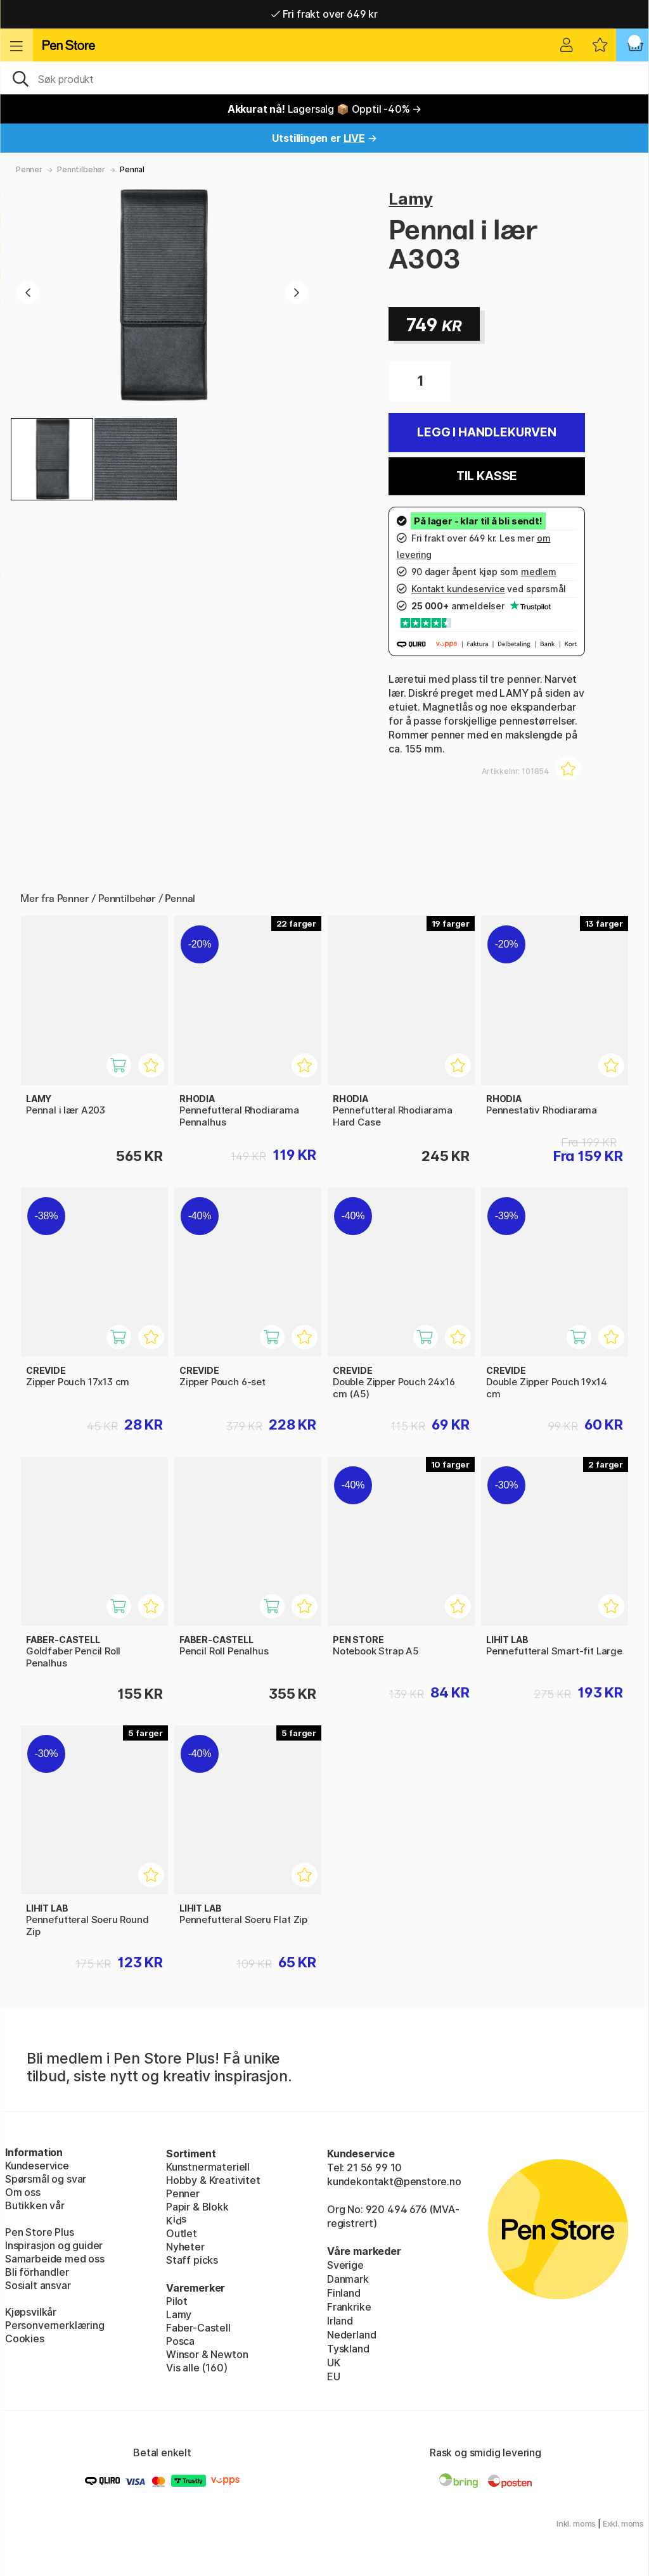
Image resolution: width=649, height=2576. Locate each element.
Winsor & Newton (207, 2354)
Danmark (348, 2279)
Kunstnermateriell (208, 2166)
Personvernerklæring (55, 2325)
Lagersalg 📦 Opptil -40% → (325, 109)
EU (333, 2376)
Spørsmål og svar (45, 2179)
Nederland (351, 2334)
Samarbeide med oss (55, 2258)
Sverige (345, 2265)
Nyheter (185, 2246)
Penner (29, 169)
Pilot (177, 2301)
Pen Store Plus (39, 2232)
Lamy (410, 198)
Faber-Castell (198, 2327)
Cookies (24, 2338)
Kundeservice (37, 2165)
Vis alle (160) (197, 2367)
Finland (344, 2293)
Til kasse (486, 476)
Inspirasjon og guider (54, 2245)
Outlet (181, 2233)
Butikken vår (35, 2205)
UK (333, 2362)
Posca (180, 2341)
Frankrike (349, 2306)
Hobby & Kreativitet (213, 2180)
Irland (340, 2320)
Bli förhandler (37, 2272)
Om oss (23, 2192)
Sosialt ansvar (38, 2285)
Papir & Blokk (197, 2206)
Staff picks (192, 2260)
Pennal (132, 169)
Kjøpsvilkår (30, 2312)
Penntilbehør (81, 169)
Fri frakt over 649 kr (324, 14)
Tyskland (348, 2348)
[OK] (324, 77)
